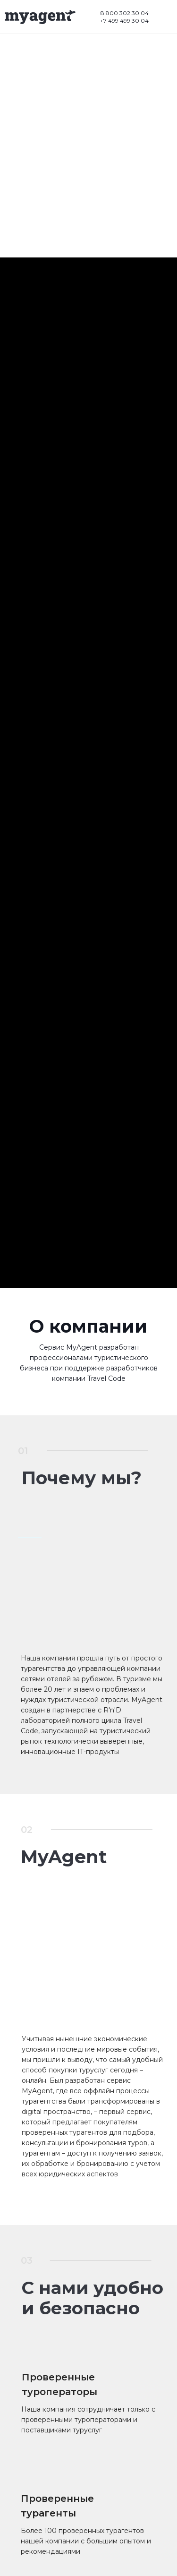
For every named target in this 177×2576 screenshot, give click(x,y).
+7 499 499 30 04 (124, 20)
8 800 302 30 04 (125, 13)
